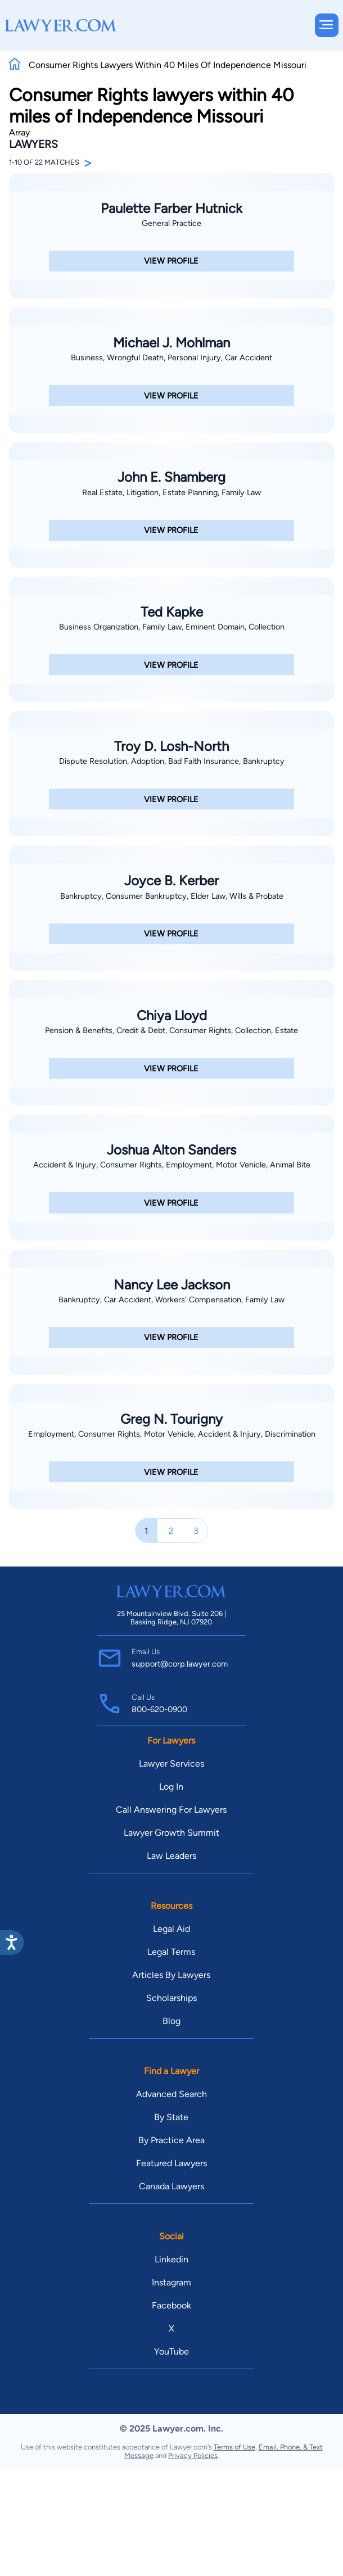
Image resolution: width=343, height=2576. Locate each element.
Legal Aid (171, 1928)
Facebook (171, 2305)
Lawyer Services (171, 1763)
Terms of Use (234, 2447)
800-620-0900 (159, 1709)
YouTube (171, 2351)
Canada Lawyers (171, 2186)
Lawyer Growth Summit (171, 1832)
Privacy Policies (193, 2455)
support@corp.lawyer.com (180, 1664)
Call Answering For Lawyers (171, 1809)
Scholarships (171, 1998)
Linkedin (171, 2259)
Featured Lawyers (171, 2163)
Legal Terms (171, 1951)
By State (171, 2117)
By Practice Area (171, 2140)
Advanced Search (171, 2094)
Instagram (171, 2282)
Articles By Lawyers (171, 1975)
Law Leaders (171, 1855)
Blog (171, 2021)
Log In (171, 1786)
